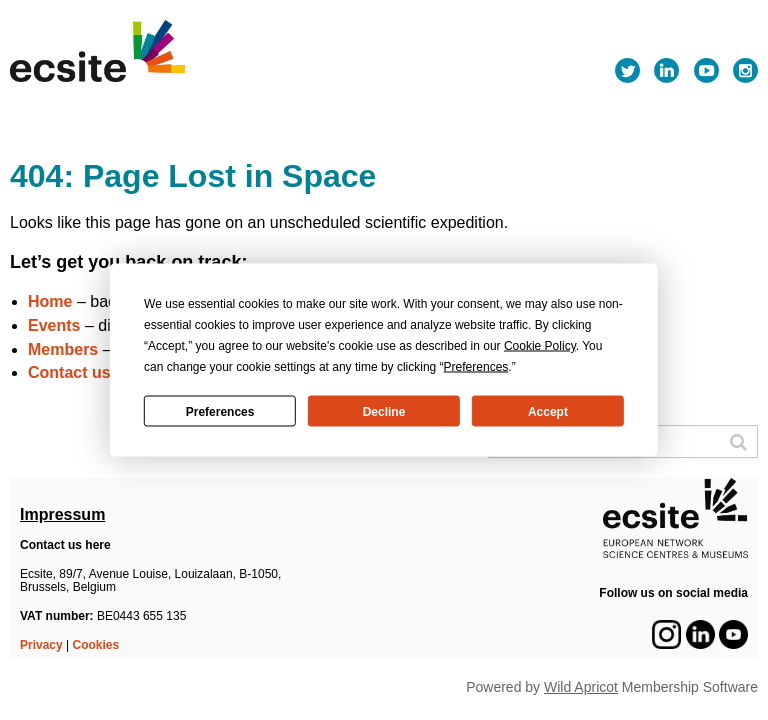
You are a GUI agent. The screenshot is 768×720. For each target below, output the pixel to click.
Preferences (220, 411)
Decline (384, 411)
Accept (548, 411)
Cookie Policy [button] (540, 346)
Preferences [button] (476, 367)
